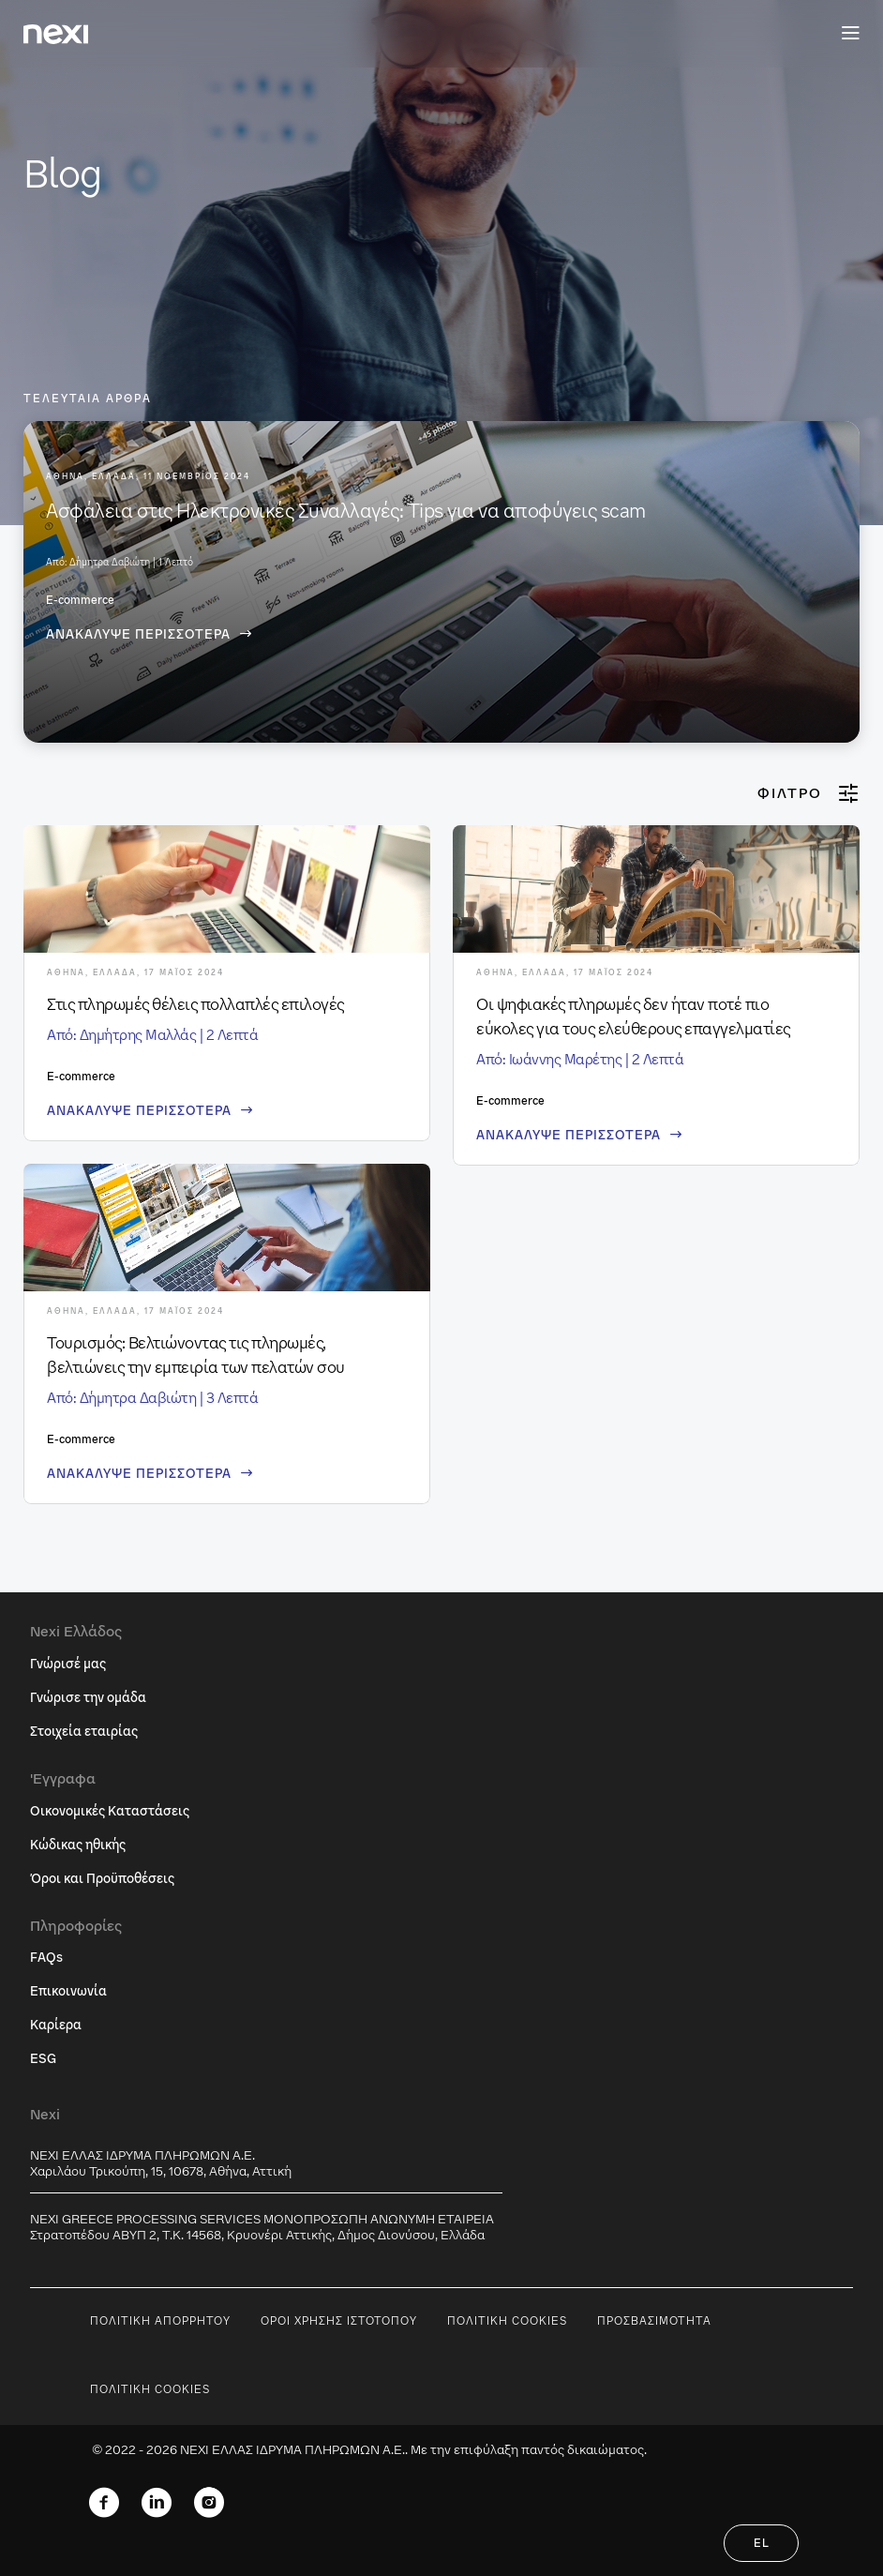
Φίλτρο (808, 793)
